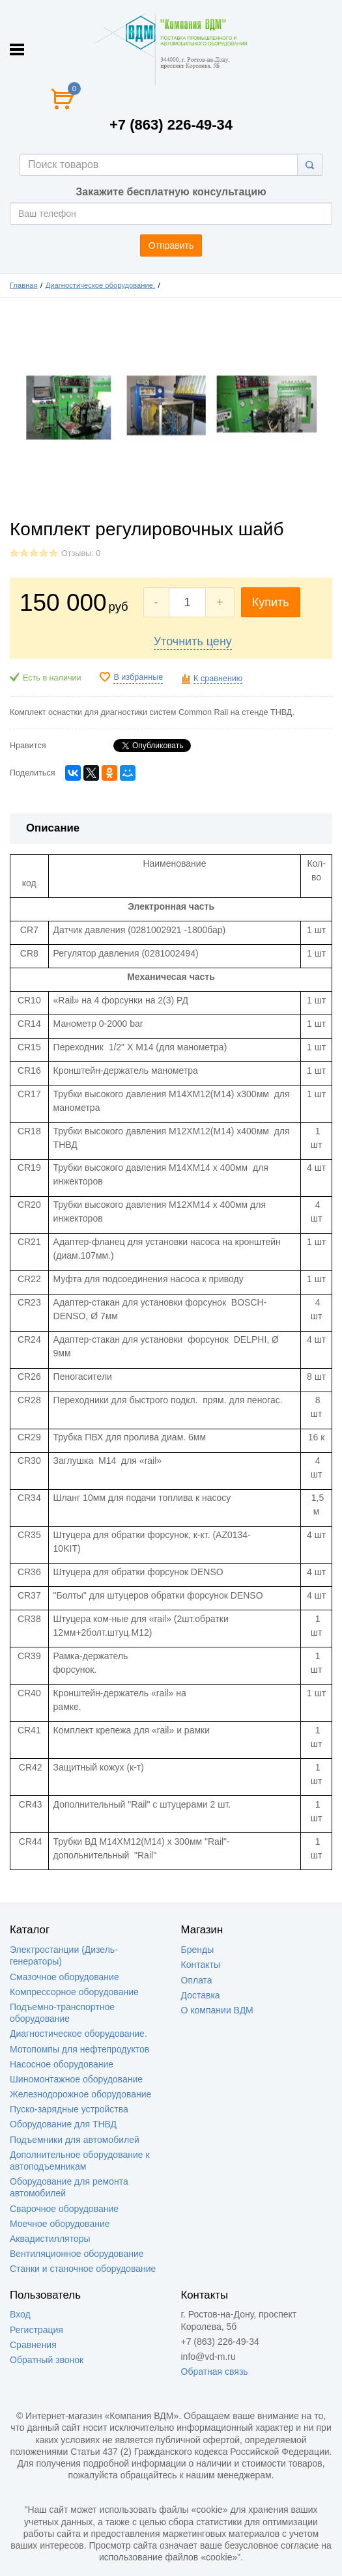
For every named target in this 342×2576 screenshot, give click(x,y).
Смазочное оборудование (64, 1977)
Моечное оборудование (60, 2224)
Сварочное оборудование (64, 2209)
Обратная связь (214, 2371)
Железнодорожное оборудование (80, 2094)
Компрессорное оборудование (74, 1992)
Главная (24, 285)
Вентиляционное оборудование (77, 2253)
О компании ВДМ (217, 2010)
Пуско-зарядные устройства (69, 2109)
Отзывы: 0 (80, 553)
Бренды (197, 1949)
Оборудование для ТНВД (63, 2124)
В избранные (138, 677)
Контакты (200, 1964)
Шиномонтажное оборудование (76, 2079)
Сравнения (33, 2345)
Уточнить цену (193, 641)
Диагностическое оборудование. (100, 285)
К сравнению (217, 678)
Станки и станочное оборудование (83, 2268)
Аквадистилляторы (50, 2238)
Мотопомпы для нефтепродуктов (79, 2049)
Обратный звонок (46, 2360)
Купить (270, 602)
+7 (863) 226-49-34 (171, 125)
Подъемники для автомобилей (74, 2140)
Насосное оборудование (61, 2064)
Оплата (196, 1980)
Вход (20, 2314)
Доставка (200, 1995)
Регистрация (36, 2330)
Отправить (171, 245)
